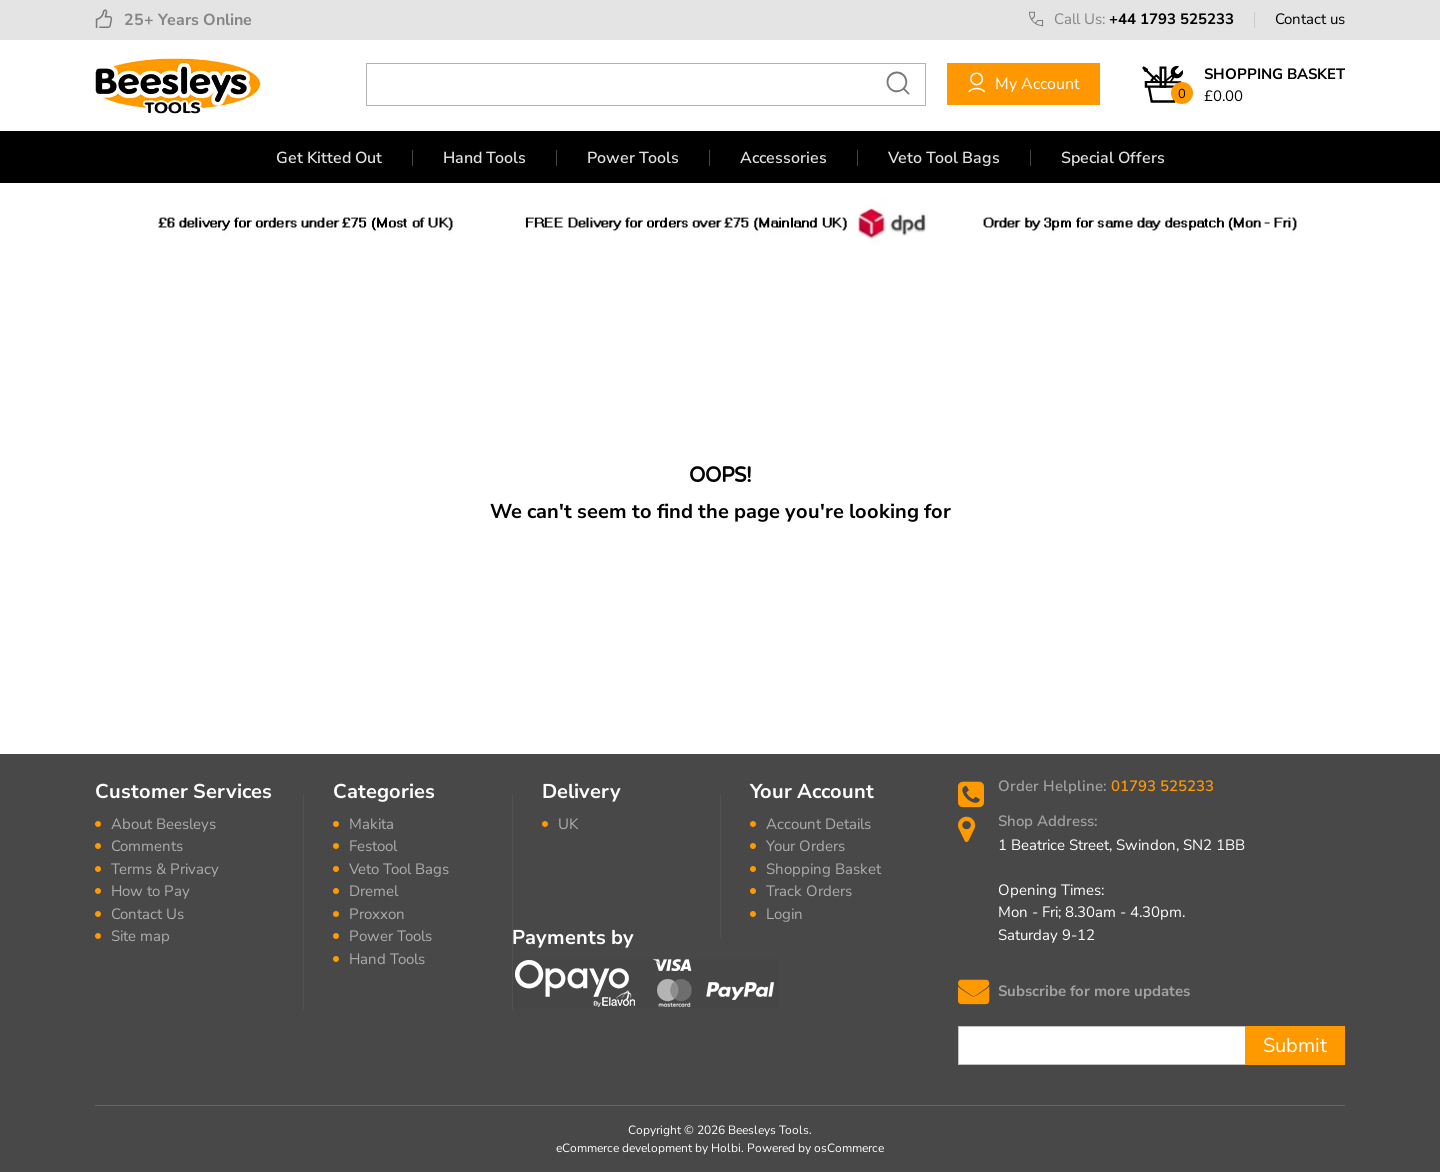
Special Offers (1113, 158)
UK (568, 824)
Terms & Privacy (165, 869)
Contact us (1310, 19)
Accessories (783, 158)
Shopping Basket (823, 869)
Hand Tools (484, 158)
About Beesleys (163, 824)
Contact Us (147, 914)
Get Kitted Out (329, 158)
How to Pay (150, 891)
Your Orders (805, 846)
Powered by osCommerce (815, 1148)
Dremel (373, 891)
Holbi (726, 1148)
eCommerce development (624, 1148)
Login (784, 914)
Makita (371, 824)
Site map (140, 936)
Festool (373, 846)
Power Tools (633, 158)
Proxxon (377, 914)
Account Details (818, 824)
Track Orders (809, 891)
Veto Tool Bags (944, 158)
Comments (147, 846)
